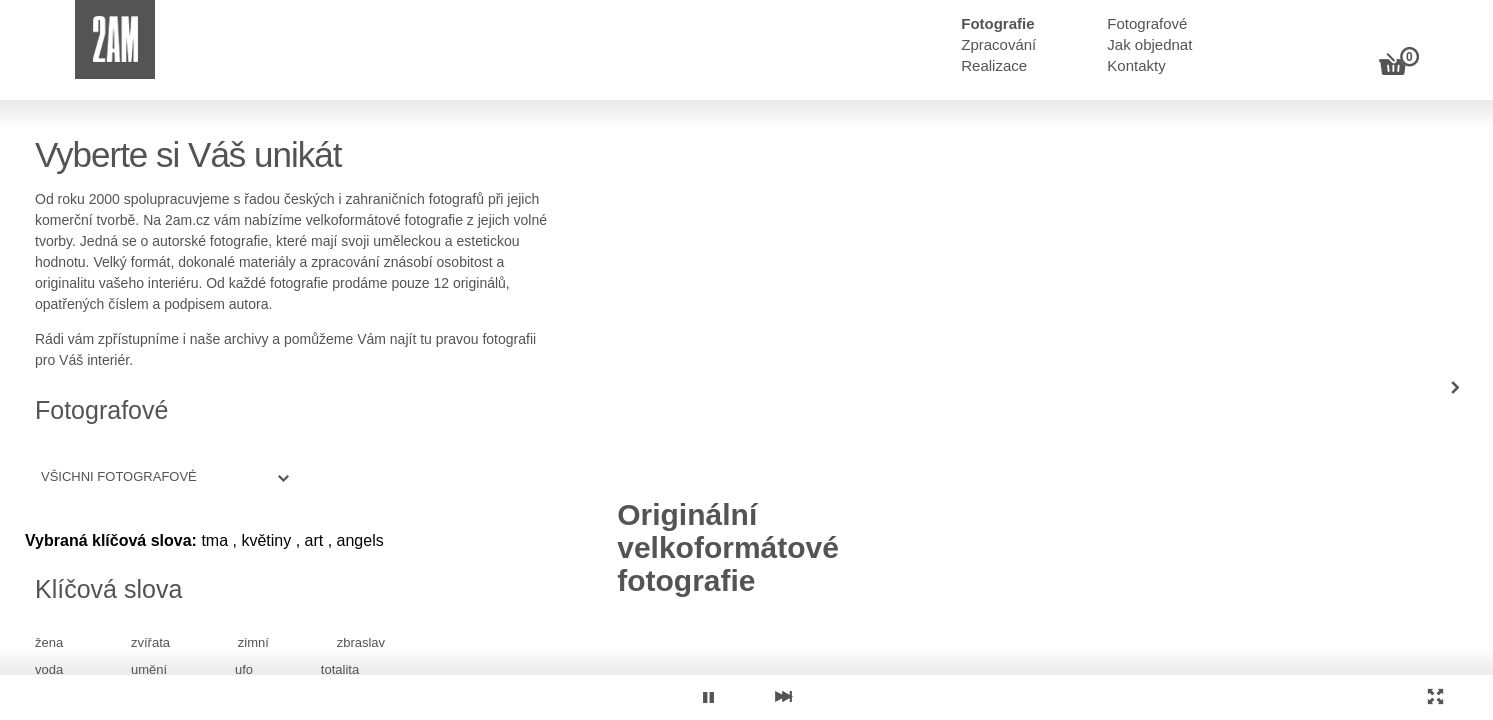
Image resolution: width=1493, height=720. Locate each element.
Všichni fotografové (119, 476)
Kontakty (1136, 65)
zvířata (150, 642)
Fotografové (1147, 23)
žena (49, 642)
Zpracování (998, 44)
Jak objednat (1149, 44)
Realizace (994, 65)
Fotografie (997, 23)
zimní (253, 642)
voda (49, 669)
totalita (340, 669)
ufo (244, 669)
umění (149, 669)
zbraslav (361, 642)
